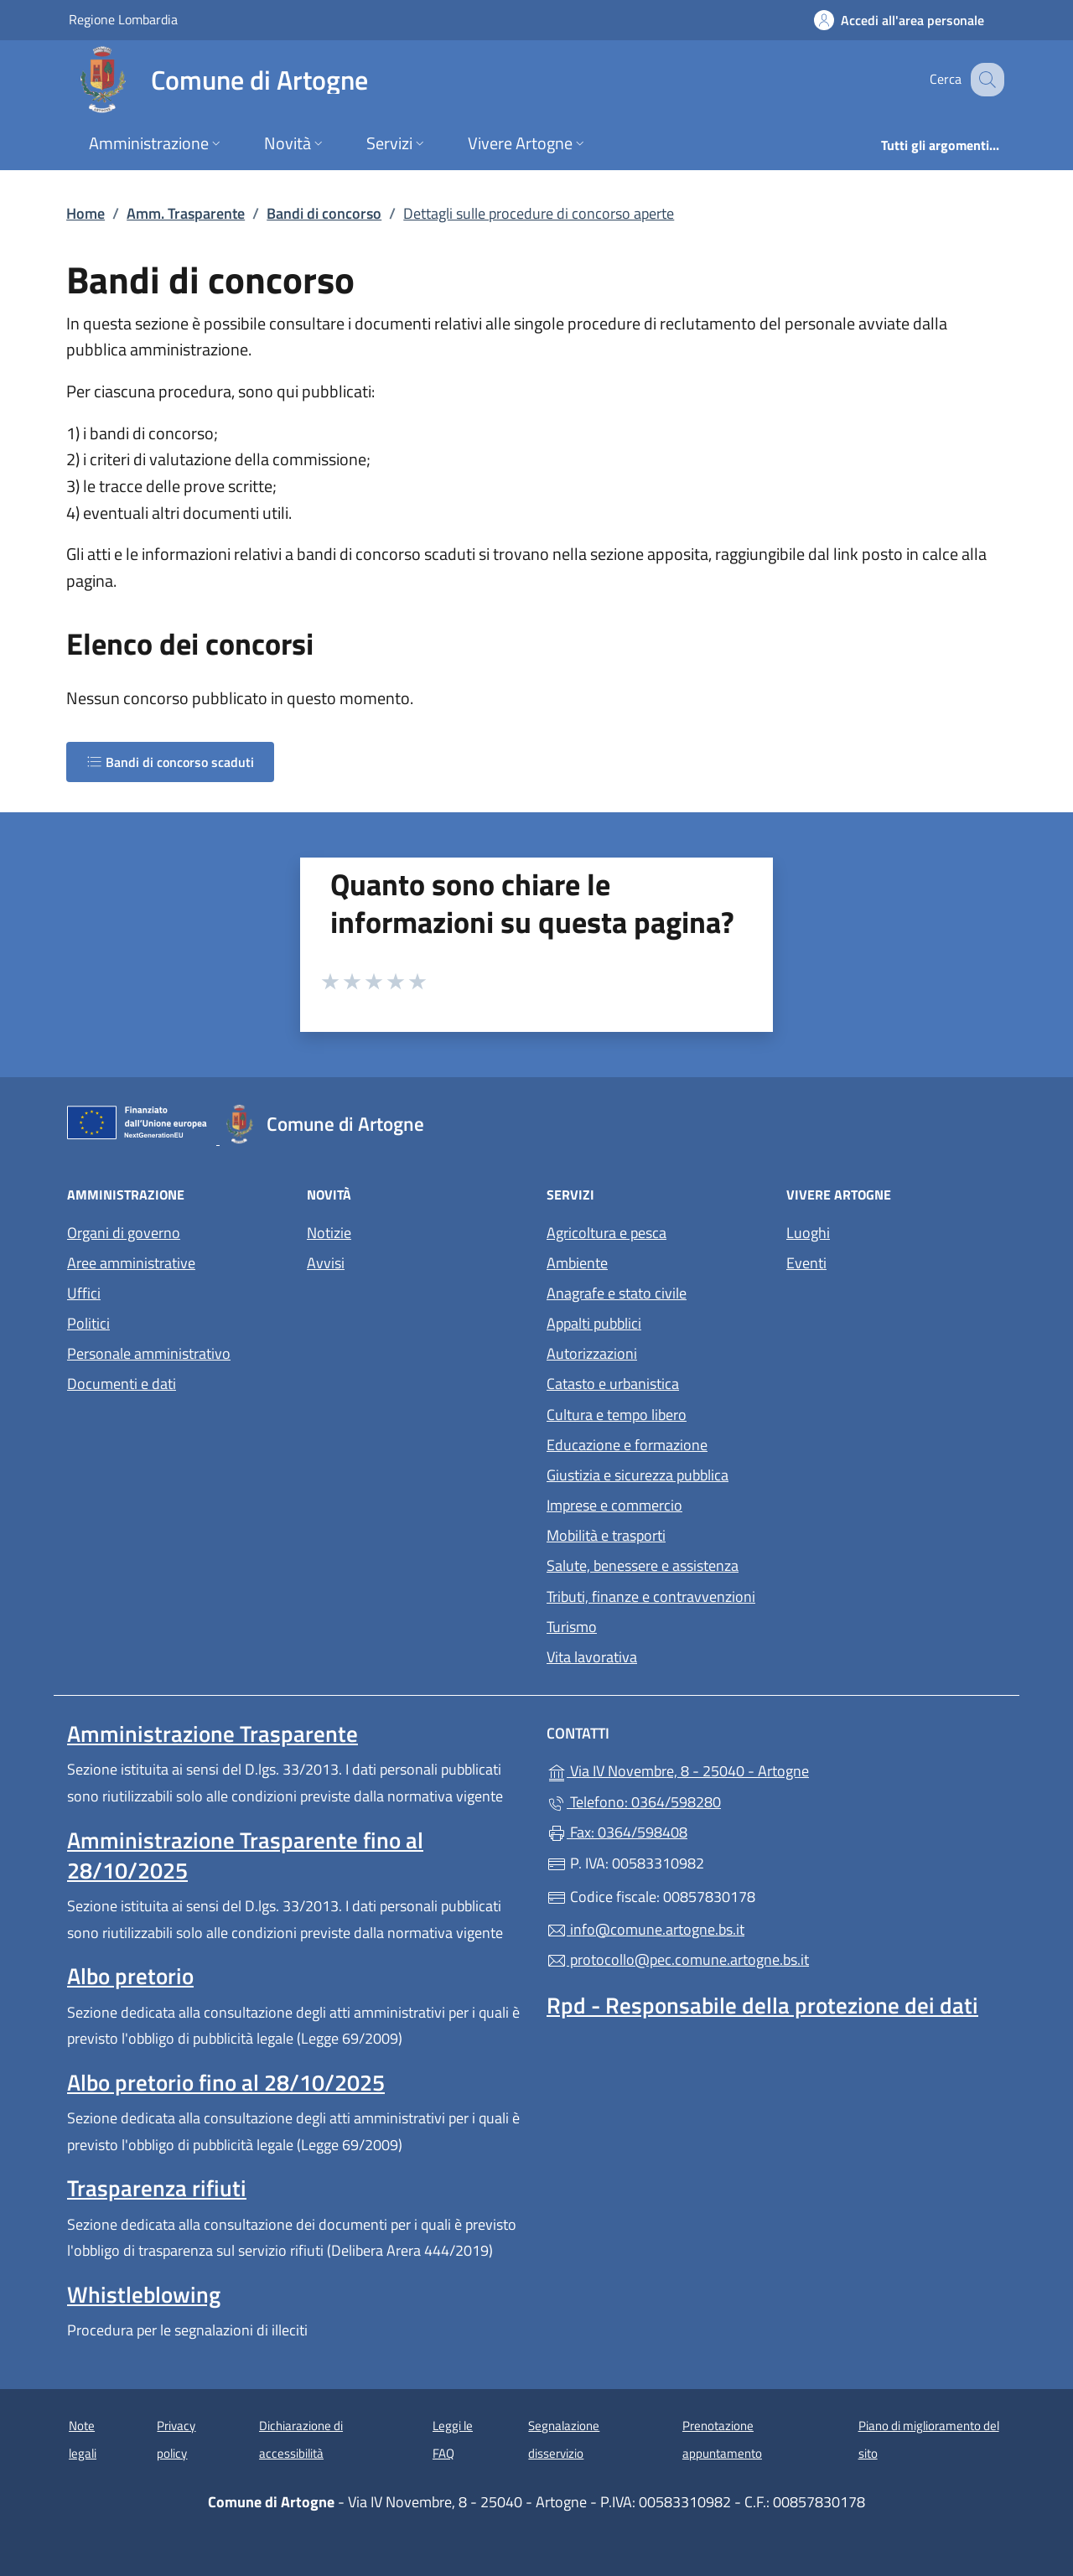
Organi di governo (123, 1232)
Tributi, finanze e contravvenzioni (651, 1596)
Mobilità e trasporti (606, 1535)
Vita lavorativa (592, 1657)
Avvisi (326, 1263)
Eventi (806, 1263)
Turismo (572, 1626)
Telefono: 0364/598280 (634, 1802)
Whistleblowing (143, 2294)
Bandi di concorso (324, 213)
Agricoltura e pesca (606, 1232)
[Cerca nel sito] (984, 80)
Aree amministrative (131, 1263)
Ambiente (577, 1263)
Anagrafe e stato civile (617, 1293)
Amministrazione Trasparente (212, 1733)
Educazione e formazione (627, 1444)
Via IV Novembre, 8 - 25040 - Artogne (755, 1769)
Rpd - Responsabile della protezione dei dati (762, 2005)
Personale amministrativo (149, 1353)
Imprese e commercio (614, 1505)
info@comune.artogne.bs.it (645, 1929)
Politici (88, 1323)
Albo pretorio (130, 1975)
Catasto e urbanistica (613, 1383)
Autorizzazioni (592, 1353)
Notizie (329, 1232)
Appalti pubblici (594, 1323)
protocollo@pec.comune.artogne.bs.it (678, 1959)
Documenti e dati (121, 1383)
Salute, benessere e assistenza (643, 1565)
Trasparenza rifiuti (156, 2187)
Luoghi (808, 1232)
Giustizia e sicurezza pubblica (637, 1475)
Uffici (84, 1293)
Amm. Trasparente (186, 213)
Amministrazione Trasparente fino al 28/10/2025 (245, 1855)
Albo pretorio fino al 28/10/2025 (226, 2082)
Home (85, 213)
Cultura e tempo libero (617, 1414)
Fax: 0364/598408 (617, 1832)
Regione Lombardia (123, 18)
